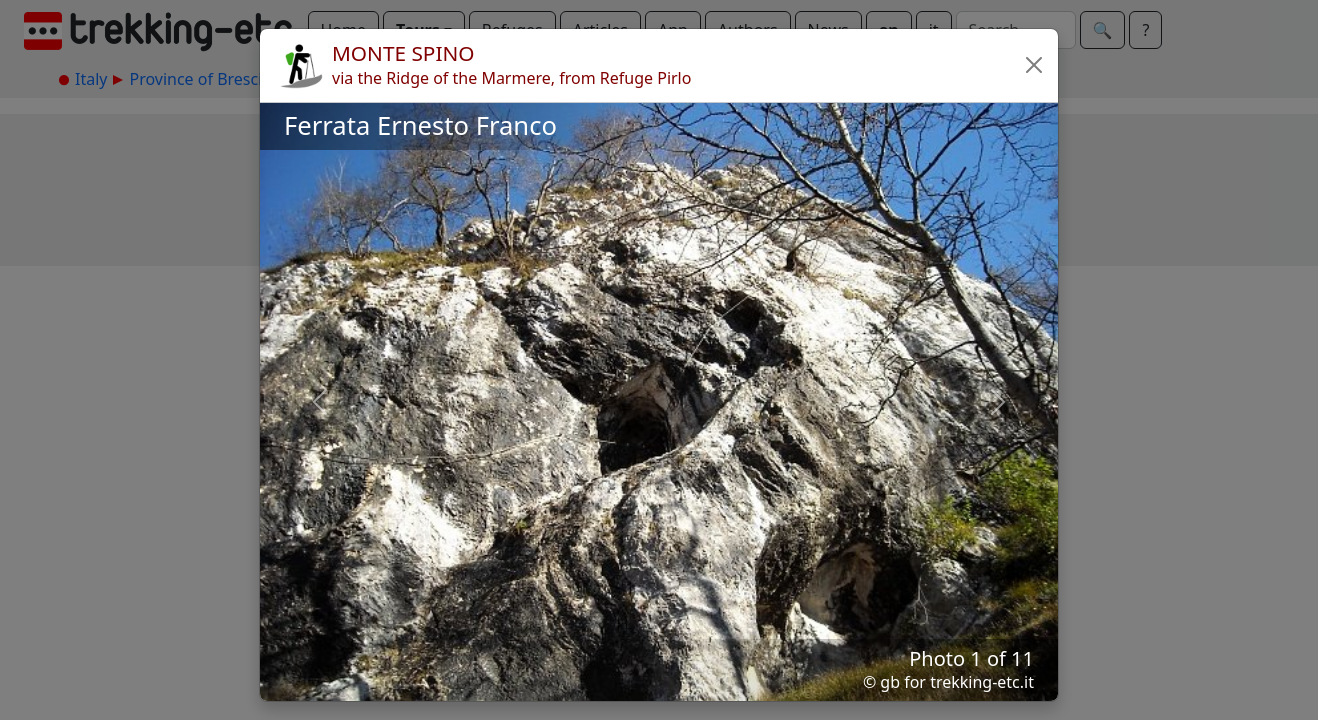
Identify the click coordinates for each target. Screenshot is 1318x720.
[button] (1034, 65)
